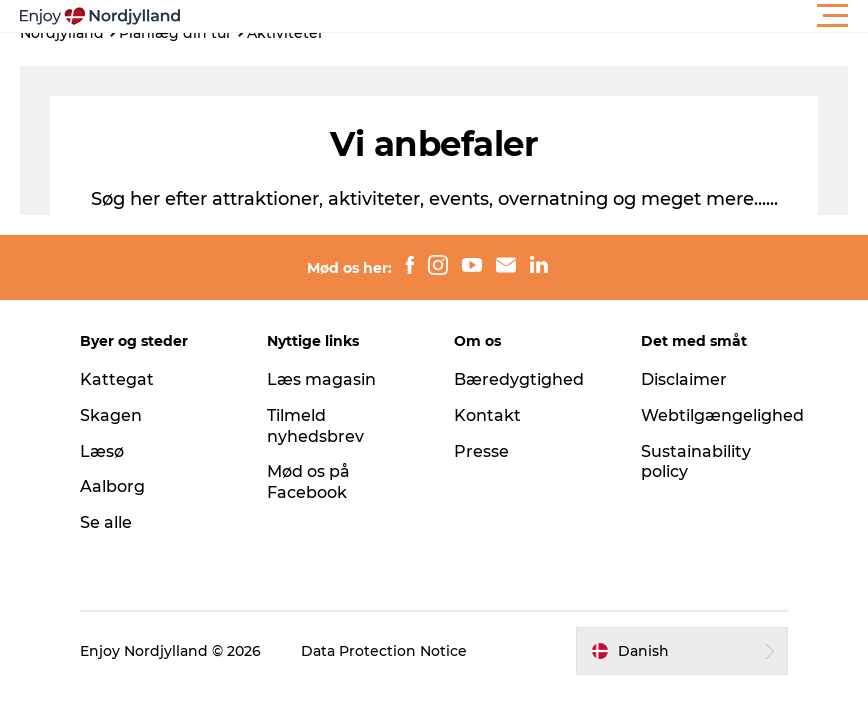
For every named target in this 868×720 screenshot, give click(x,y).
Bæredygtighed (519, 379)
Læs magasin (321, 379)
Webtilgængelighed (722, 415)
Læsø (102, 451)
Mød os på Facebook (308, 482)
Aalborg (112, 486)
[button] (524, 16)
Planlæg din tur (175, 33)
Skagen (111, 415)
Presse (481, 451)
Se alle (106, 522)
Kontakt (487, 415)
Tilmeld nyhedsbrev (315, 426)
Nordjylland (62, 33)
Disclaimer (684, 379)
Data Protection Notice (384, 651)
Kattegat (117, 379)
